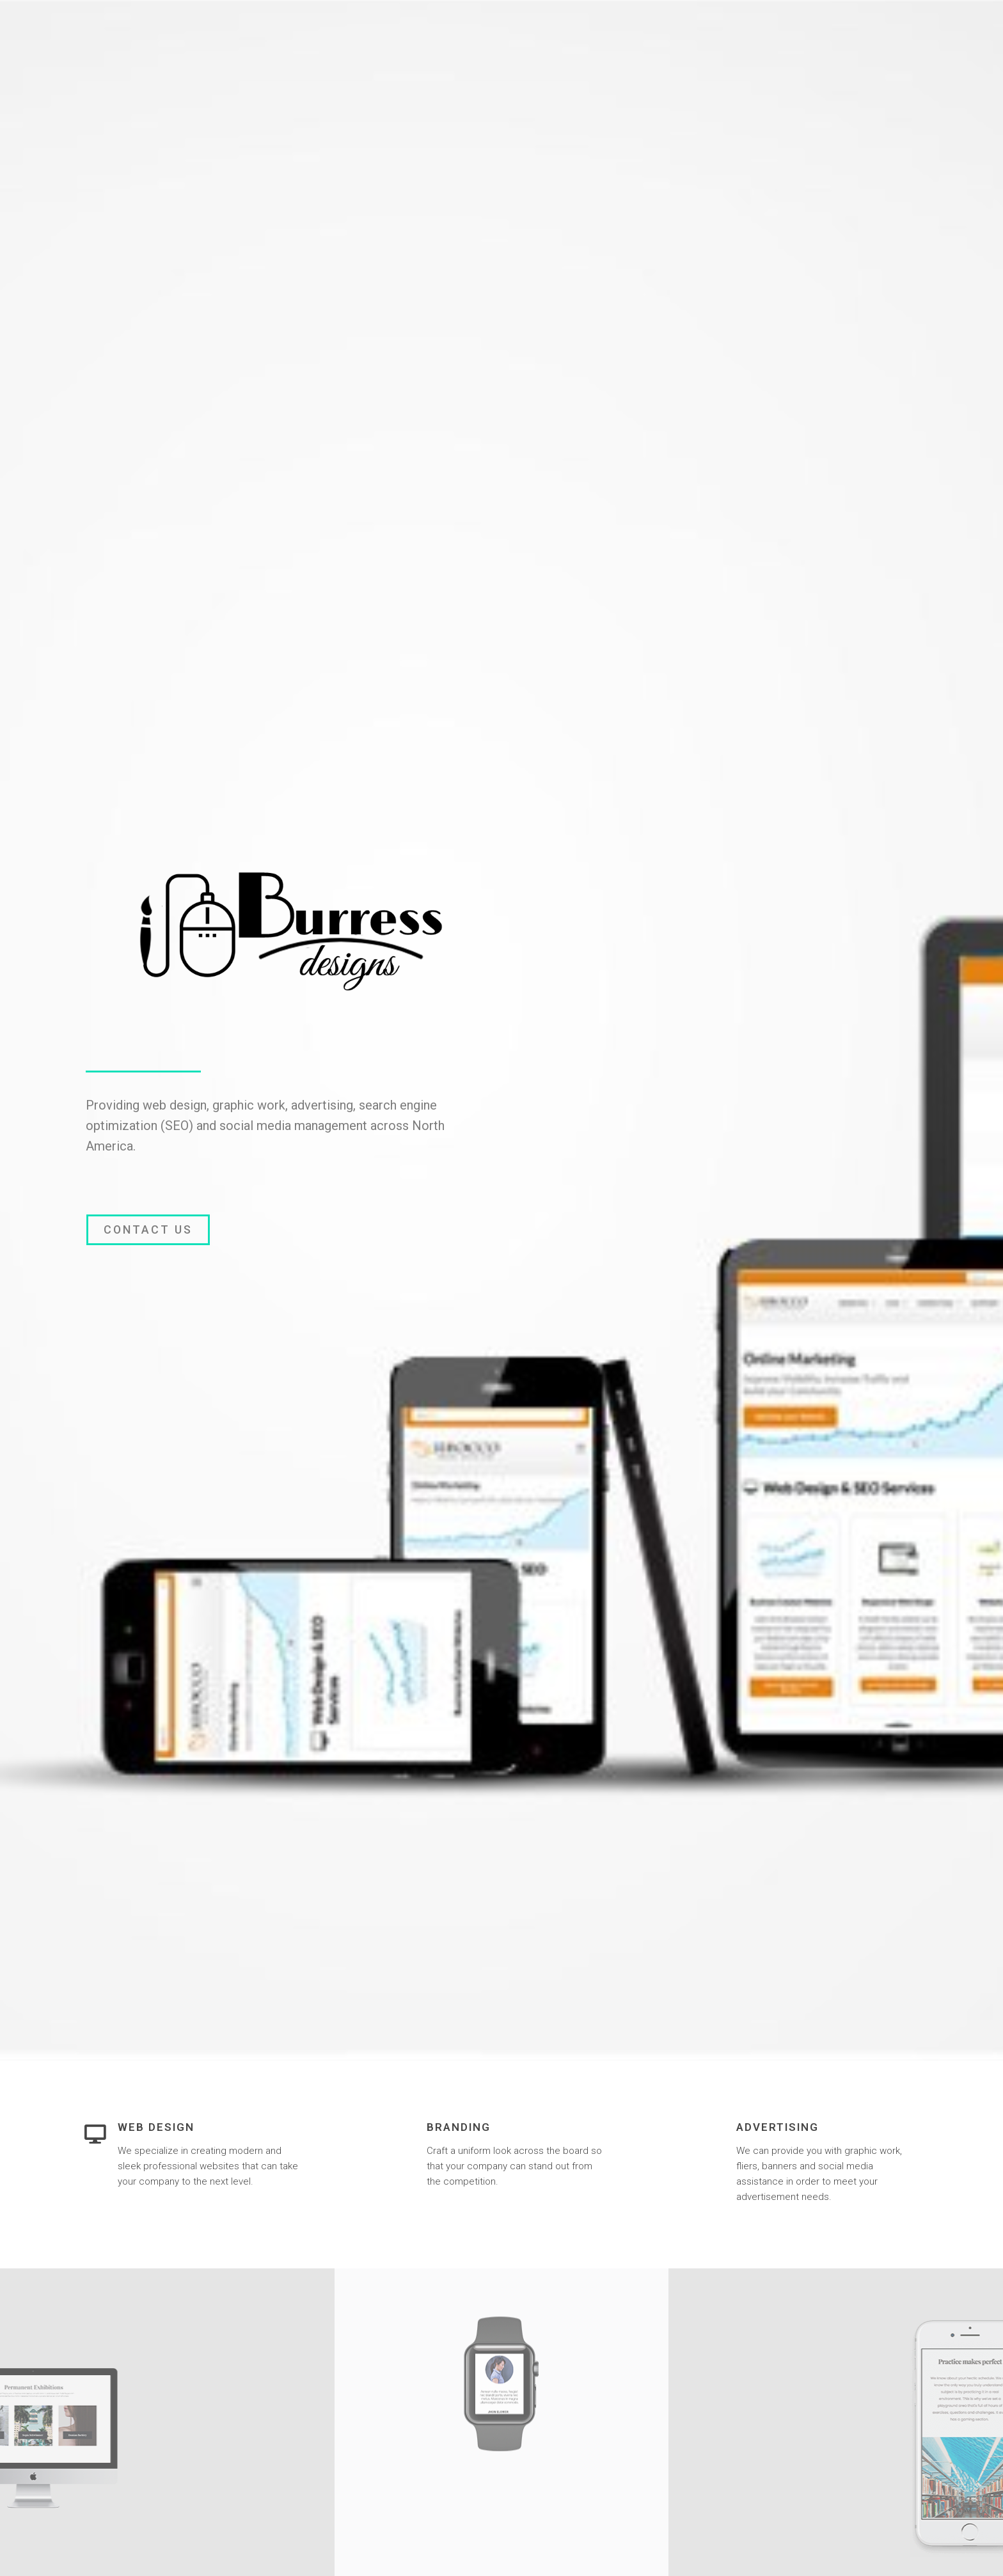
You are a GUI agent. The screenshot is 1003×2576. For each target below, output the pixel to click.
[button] (148, 1229)
